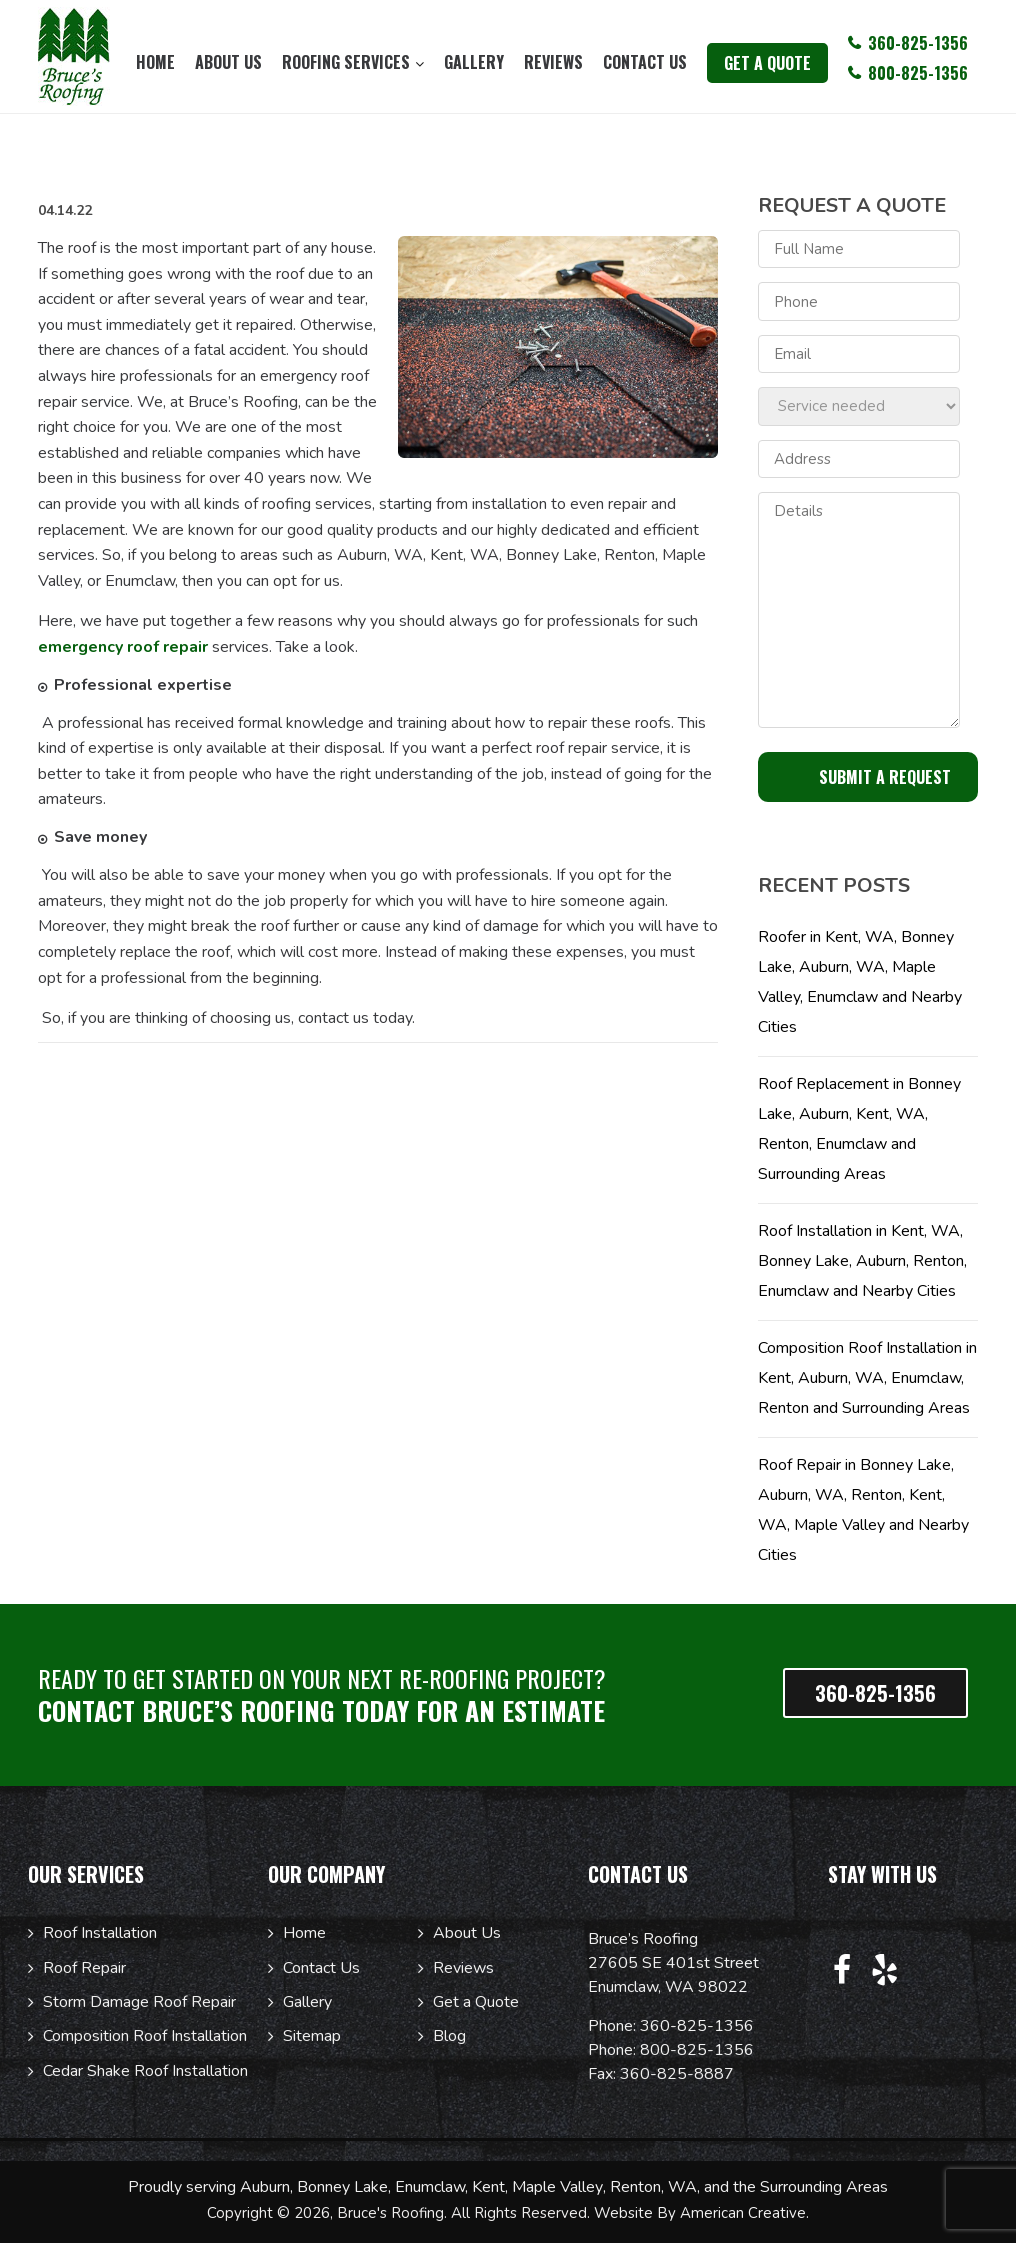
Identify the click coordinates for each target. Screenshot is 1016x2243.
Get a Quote (476, 2002)
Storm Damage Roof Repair (139, 2002)
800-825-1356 (697, 2050)
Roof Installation (100, 1933)
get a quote (767, 63)
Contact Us (321, 1968)
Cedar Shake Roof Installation (145, 2071)
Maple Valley (557, 2187)
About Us (467, 1933)
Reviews (463, 1968)
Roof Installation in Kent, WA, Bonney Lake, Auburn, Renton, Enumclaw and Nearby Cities (862, 1261)
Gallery (307, 2002)
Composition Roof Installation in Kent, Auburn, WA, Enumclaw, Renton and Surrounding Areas (867, 1378)
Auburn (265, 2187)
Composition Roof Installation (145, 2036)
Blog (449, 2036)
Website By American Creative (700, 2213)
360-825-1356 (697, 2026)
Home (304, 1933)
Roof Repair (84, 1968)
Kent (488, 2187)
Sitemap (312, 2036)
